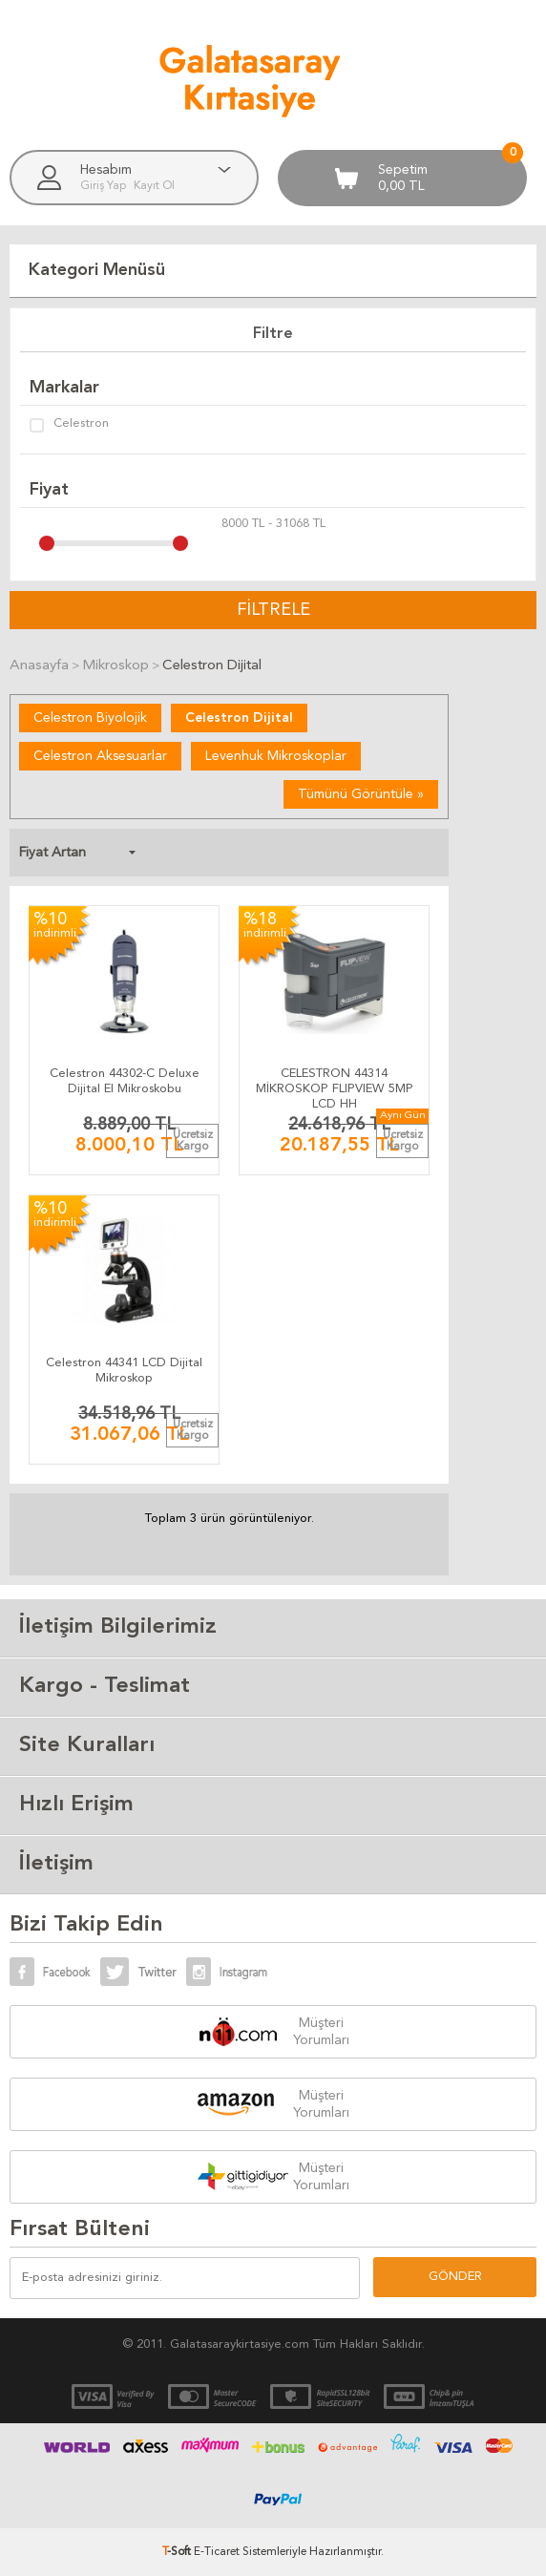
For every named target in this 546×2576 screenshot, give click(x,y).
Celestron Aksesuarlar (100, 756)
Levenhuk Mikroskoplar (275, 756)
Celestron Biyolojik (90, 718)
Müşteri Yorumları (321, 2031)
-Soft (178, 2552)
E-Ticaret (217, 2552)
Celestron (69, 424)
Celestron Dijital (239, 718)
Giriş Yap (104, 186)
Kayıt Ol (154, 186)
